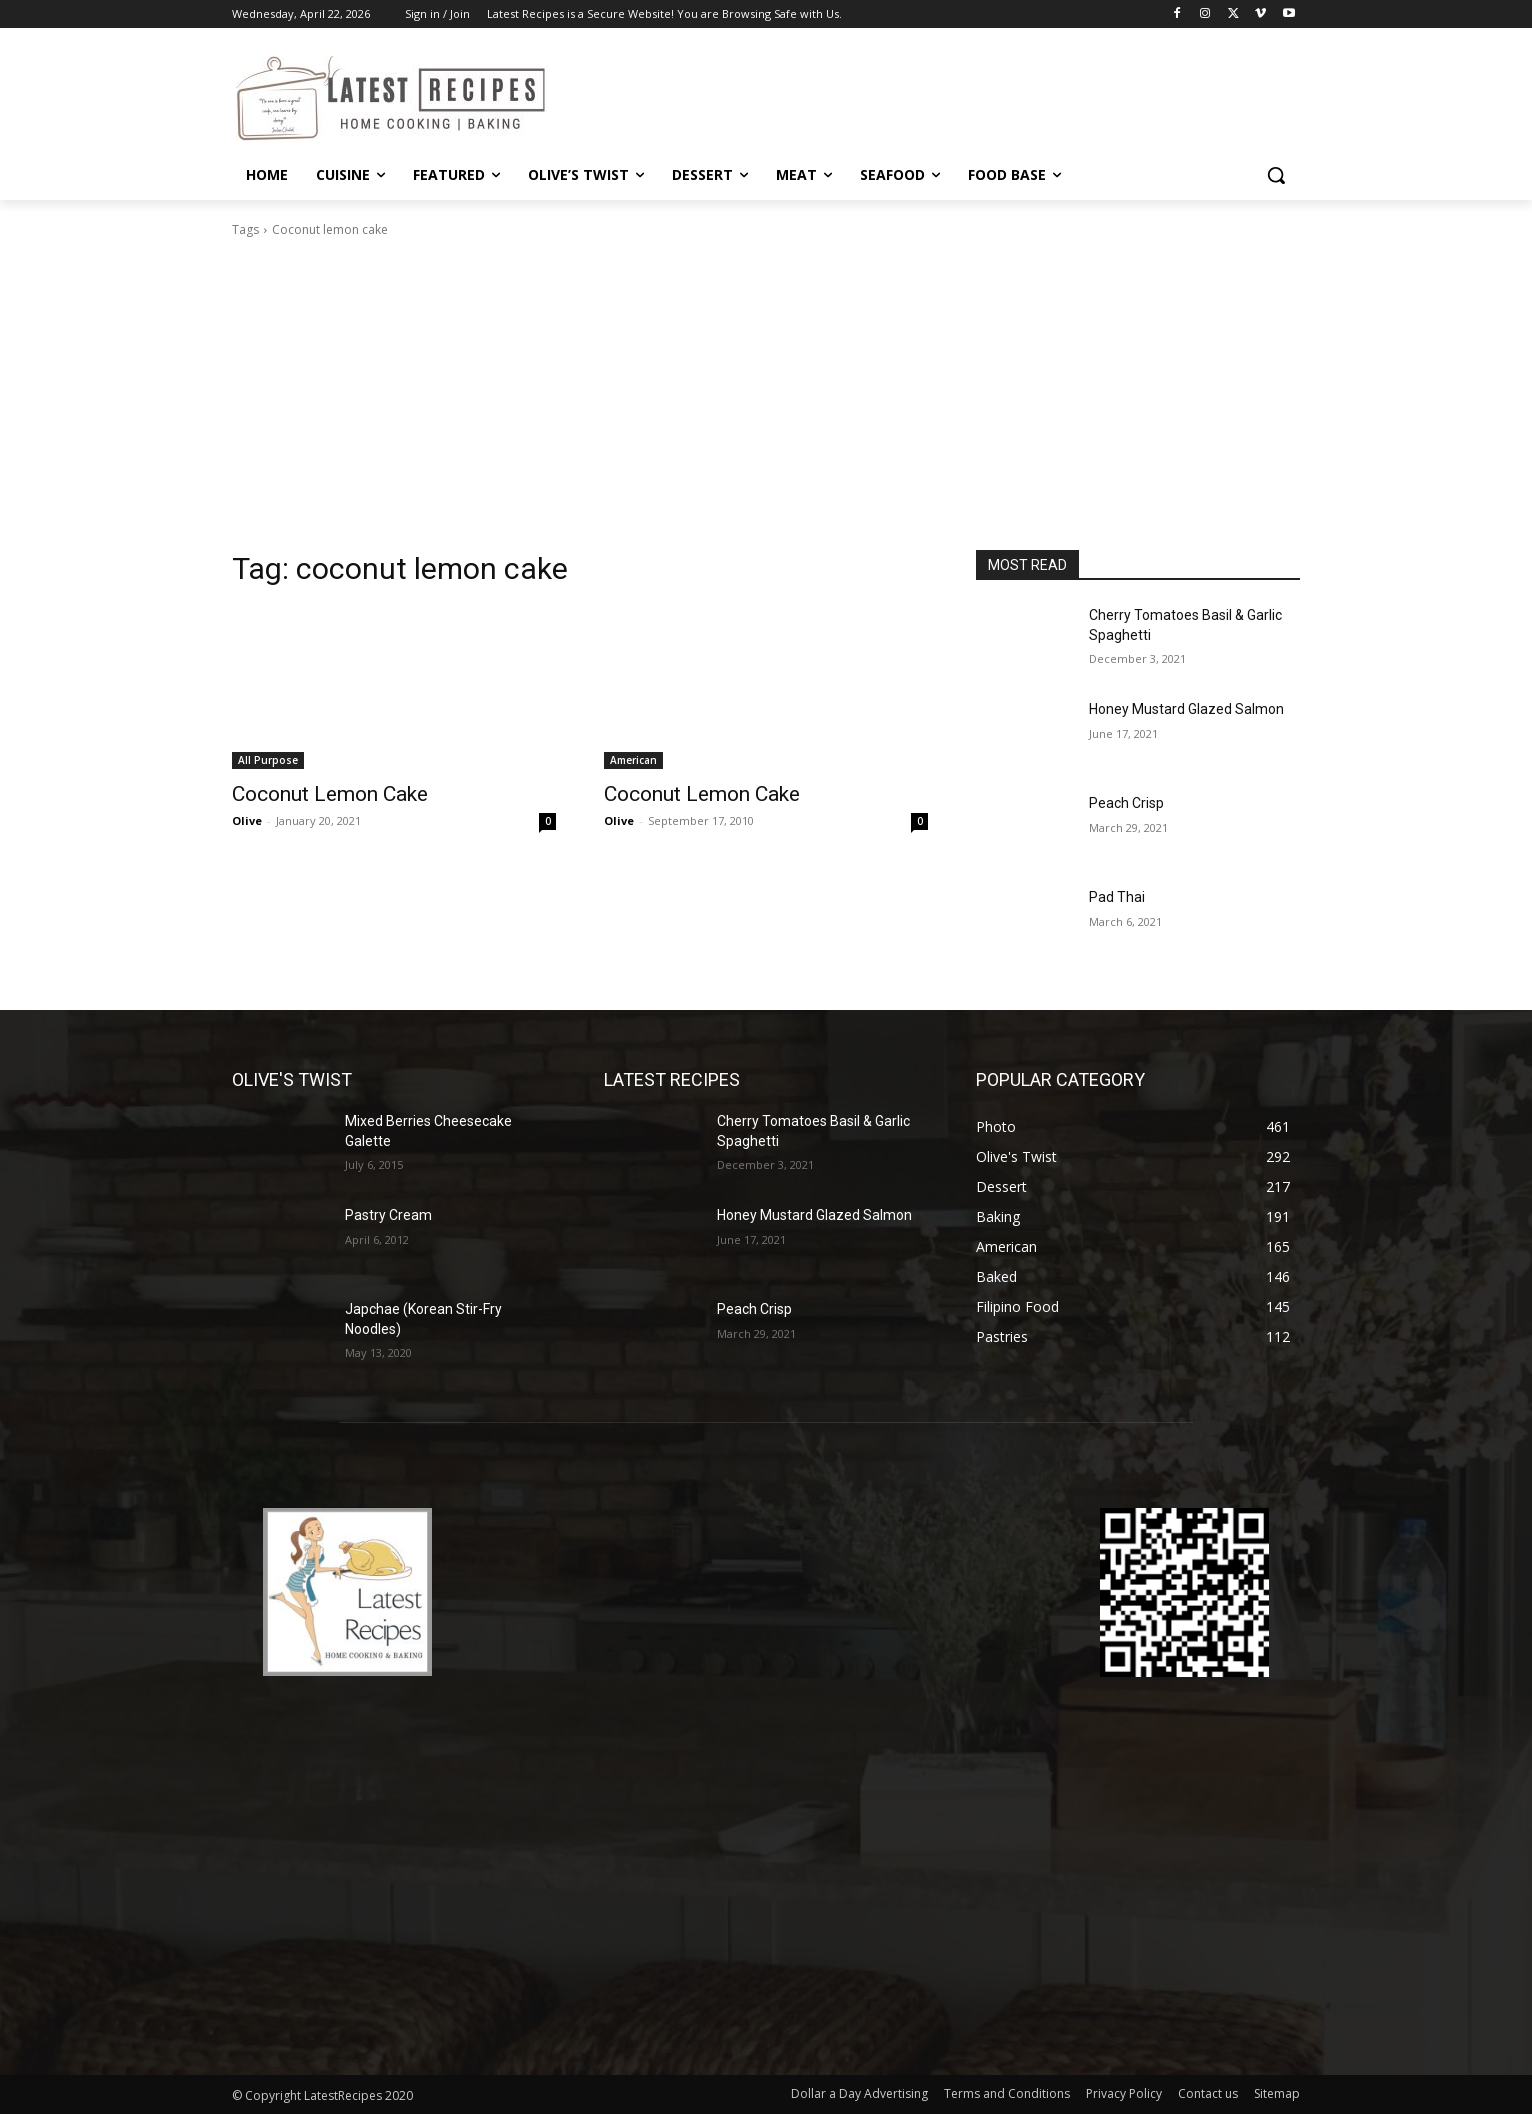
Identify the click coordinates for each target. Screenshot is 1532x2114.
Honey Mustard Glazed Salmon (1186, 709)
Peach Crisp (1126, 803)
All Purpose (268, 760)
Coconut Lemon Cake (330, 794)
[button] (1276, 175)
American (633, 760)
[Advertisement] (766, 400)
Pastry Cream (388, 1215)
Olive (247, 820)
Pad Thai (1117, 897)
